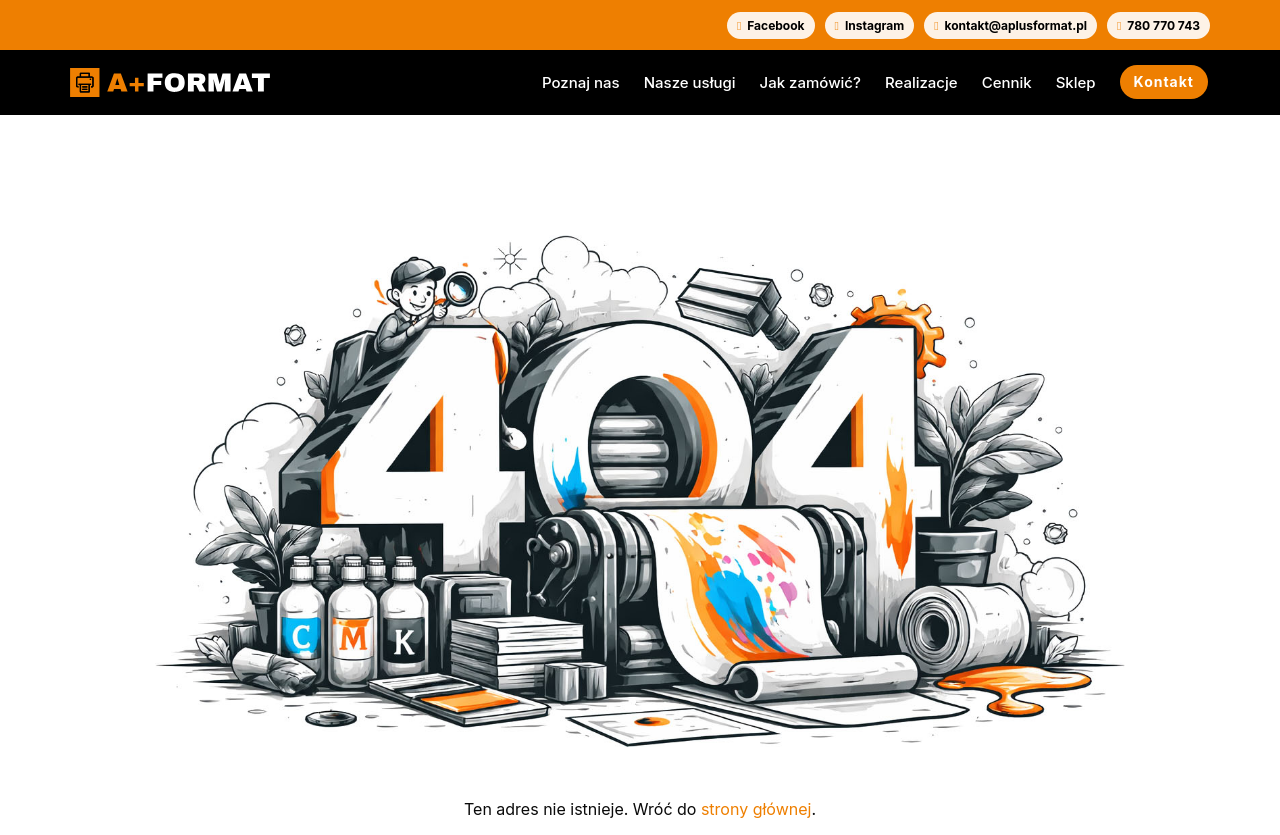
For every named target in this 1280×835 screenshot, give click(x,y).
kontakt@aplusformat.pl (1010, 25)
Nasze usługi (690, 82)
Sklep (1076, 82)
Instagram (870, 25)
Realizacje (921, 82)
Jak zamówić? (810, 82)
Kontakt (1164, 81)
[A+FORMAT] (170, 83)
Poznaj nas (581, 82)
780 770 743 (1158, 25)
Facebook (771, 25)
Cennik (1007, 82)
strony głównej (756, 809)
